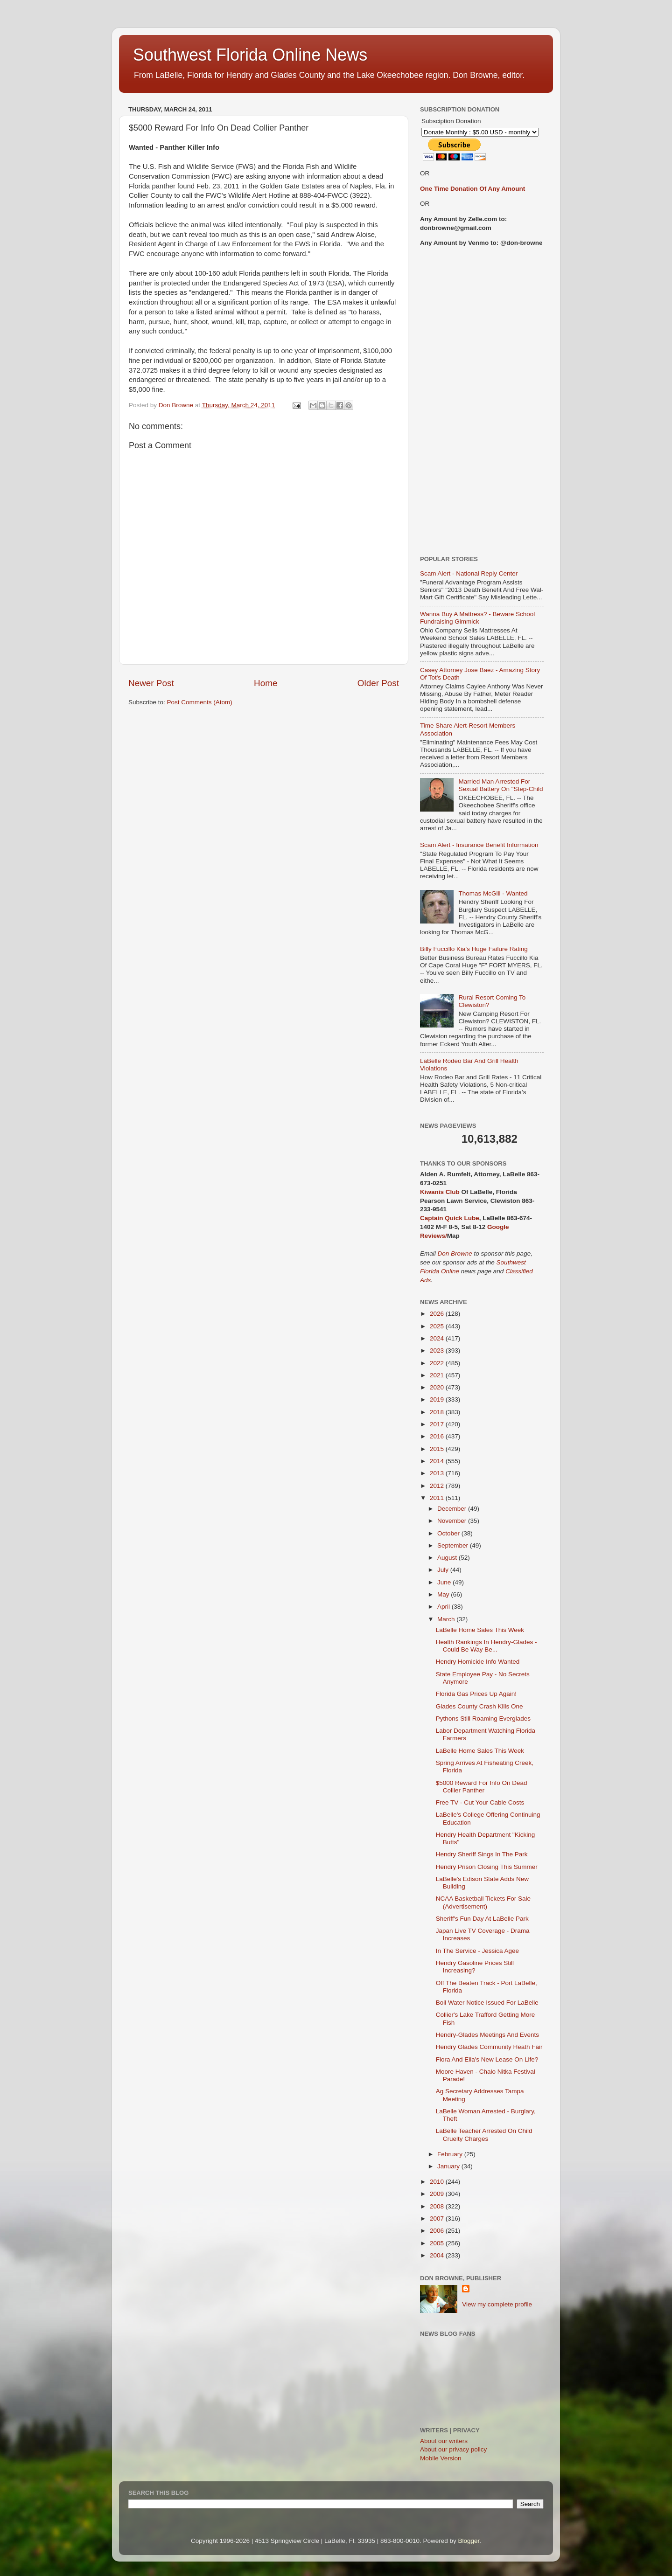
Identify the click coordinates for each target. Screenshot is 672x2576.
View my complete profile (497, 2304)
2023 (438, 1350)
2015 (438, 1448)
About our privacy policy (453, 2449)
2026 (438, 1313)
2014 (438, 1461)
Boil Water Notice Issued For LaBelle (487, 2002)
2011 (438, 1497)
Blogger (469, 2540)
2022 (438, 1363)
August (448, 1557)
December (452, 1508)
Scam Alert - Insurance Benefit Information (479, 844)
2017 (438, 1424)
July (443, 1569)
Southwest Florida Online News (250, 54)
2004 (438, 2255)
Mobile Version (441, 2458)
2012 (438, 1485)
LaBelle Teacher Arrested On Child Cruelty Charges (484, 2134)
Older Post (378, 683)
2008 (438, 2206)
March (446, 1619)
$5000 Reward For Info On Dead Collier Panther (481, 1786)
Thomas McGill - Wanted (492, 893)
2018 (438, 1412)
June (445, 1582)
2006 (438, 2230)
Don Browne (456, 1253)
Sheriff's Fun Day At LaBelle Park (482, 1918)
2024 (438, 1338)
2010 (438, 2181)
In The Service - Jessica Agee (477, 1950)
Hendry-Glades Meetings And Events (487, 2034)
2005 (438, 2243)
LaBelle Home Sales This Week (480, 1629)
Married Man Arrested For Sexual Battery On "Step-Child (500, 785)
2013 (438, 1473)
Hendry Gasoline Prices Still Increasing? (475, 1966)
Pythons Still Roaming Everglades (483, 1718)
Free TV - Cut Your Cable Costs (480, 1802)
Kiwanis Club (440, 1191)
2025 (438, 1326)
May (444, 1594)
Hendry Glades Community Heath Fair (489, 2046)
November (452, 1520)
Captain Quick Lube (449, 1218)
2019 (438, 1399)
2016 (438, 1436)
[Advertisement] (482, 402)
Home (265, 683)
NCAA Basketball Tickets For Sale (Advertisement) (483, 1902)
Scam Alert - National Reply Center (469, 573)
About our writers (444, 2440)
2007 (438, 2218)
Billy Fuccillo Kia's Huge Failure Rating (474, 948)
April (444, 1606)
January (449, 2166)
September (453, 1545)
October (449, 1533)
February (450, 2154)
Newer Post (151, 683)
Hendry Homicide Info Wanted (478, 1661)
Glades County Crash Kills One (479, 1706)
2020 (438, 1387)
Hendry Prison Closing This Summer (487, 1866)
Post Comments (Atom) (199, 702)
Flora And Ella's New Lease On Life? (487, 2059)
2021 (438, 1375)
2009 (438, 2193)
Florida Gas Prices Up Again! (476, 1693)
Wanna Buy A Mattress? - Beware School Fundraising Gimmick (477, 618)
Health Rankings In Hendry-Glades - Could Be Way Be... (486, 1646)
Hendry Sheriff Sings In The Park (482, 1854)
